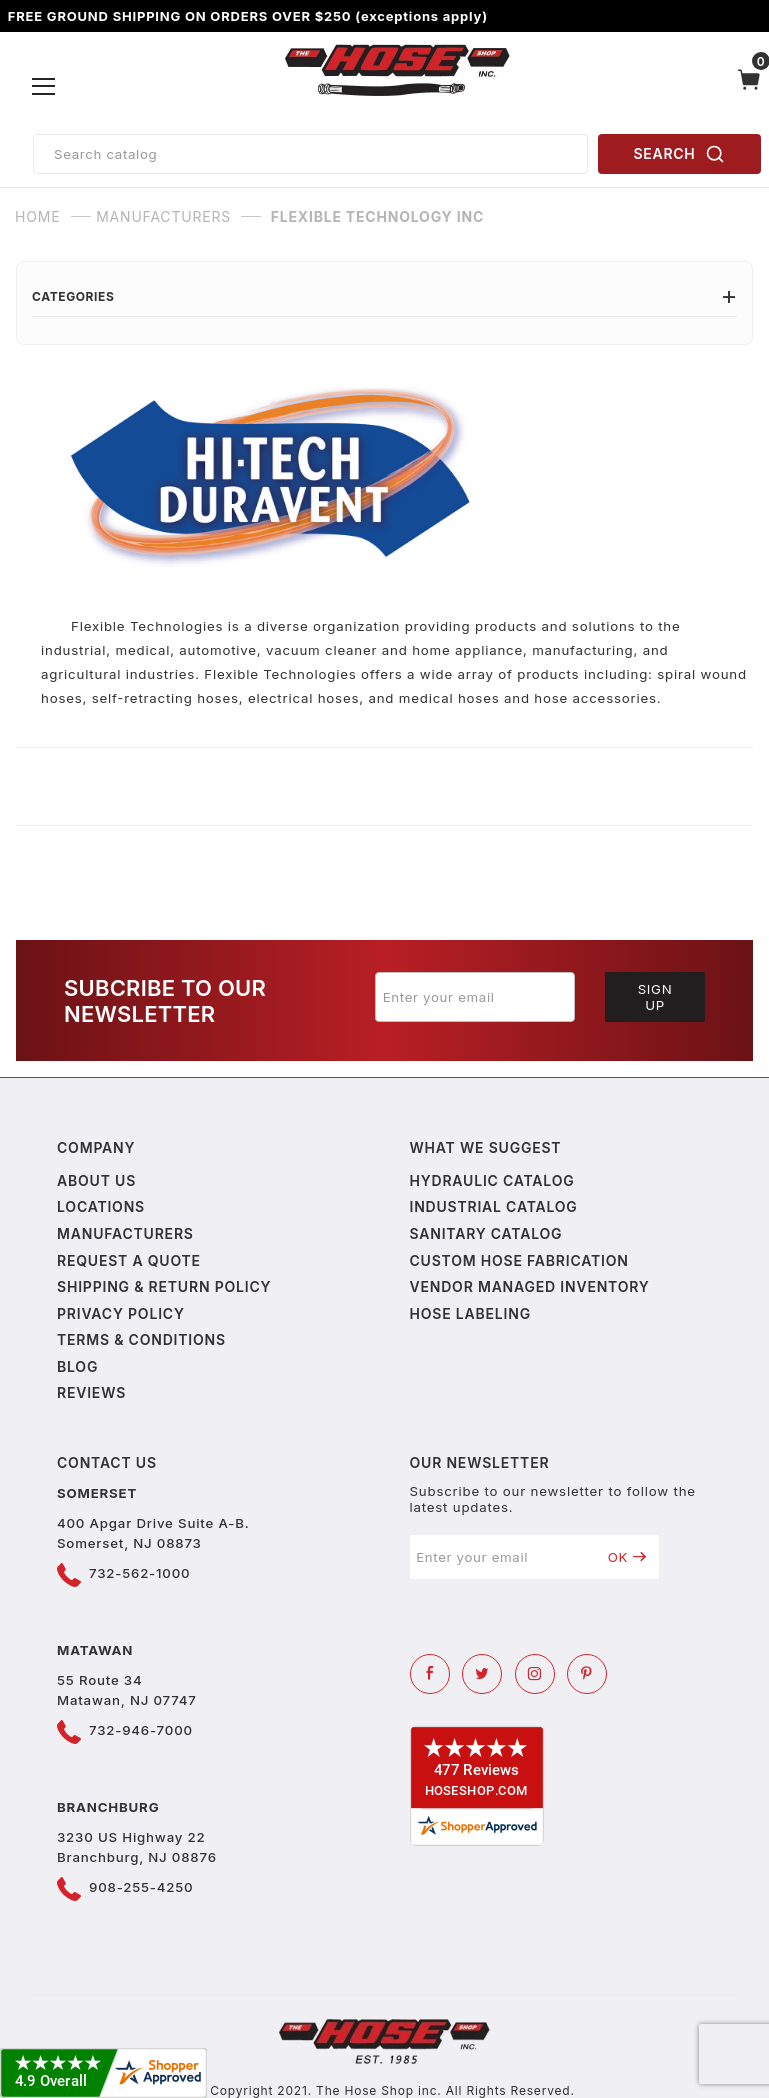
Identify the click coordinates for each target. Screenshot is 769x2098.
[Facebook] (430, 1674)
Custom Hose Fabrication (519, 1260)
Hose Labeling (470, 1313)
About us (96, 1180)
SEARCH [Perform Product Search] (680, 154)
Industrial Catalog (494, 1206)
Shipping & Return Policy (164, 1286)
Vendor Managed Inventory (530, 1286)
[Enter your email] (475, 997)
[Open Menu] (44, 87)
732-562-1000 (139, 1573)
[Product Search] (310, 154)
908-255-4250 (141, 1887)
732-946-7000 (141, 1730)
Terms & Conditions (141, 1339)
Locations (101, 1206)
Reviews (91, 1392)
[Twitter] (482, 1674)
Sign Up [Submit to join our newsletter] (655, 997)
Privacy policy (121, 1313)
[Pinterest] (587, 1674)
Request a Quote (129, 1260)
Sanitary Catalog (486, 1233)
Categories (384, 296)
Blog (77, 1366)
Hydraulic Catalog (492, 1180)
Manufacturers (125, 1233)
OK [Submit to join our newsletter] (627, 1557)
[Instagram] (535, 1674)
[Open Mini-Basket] (749, 87)
